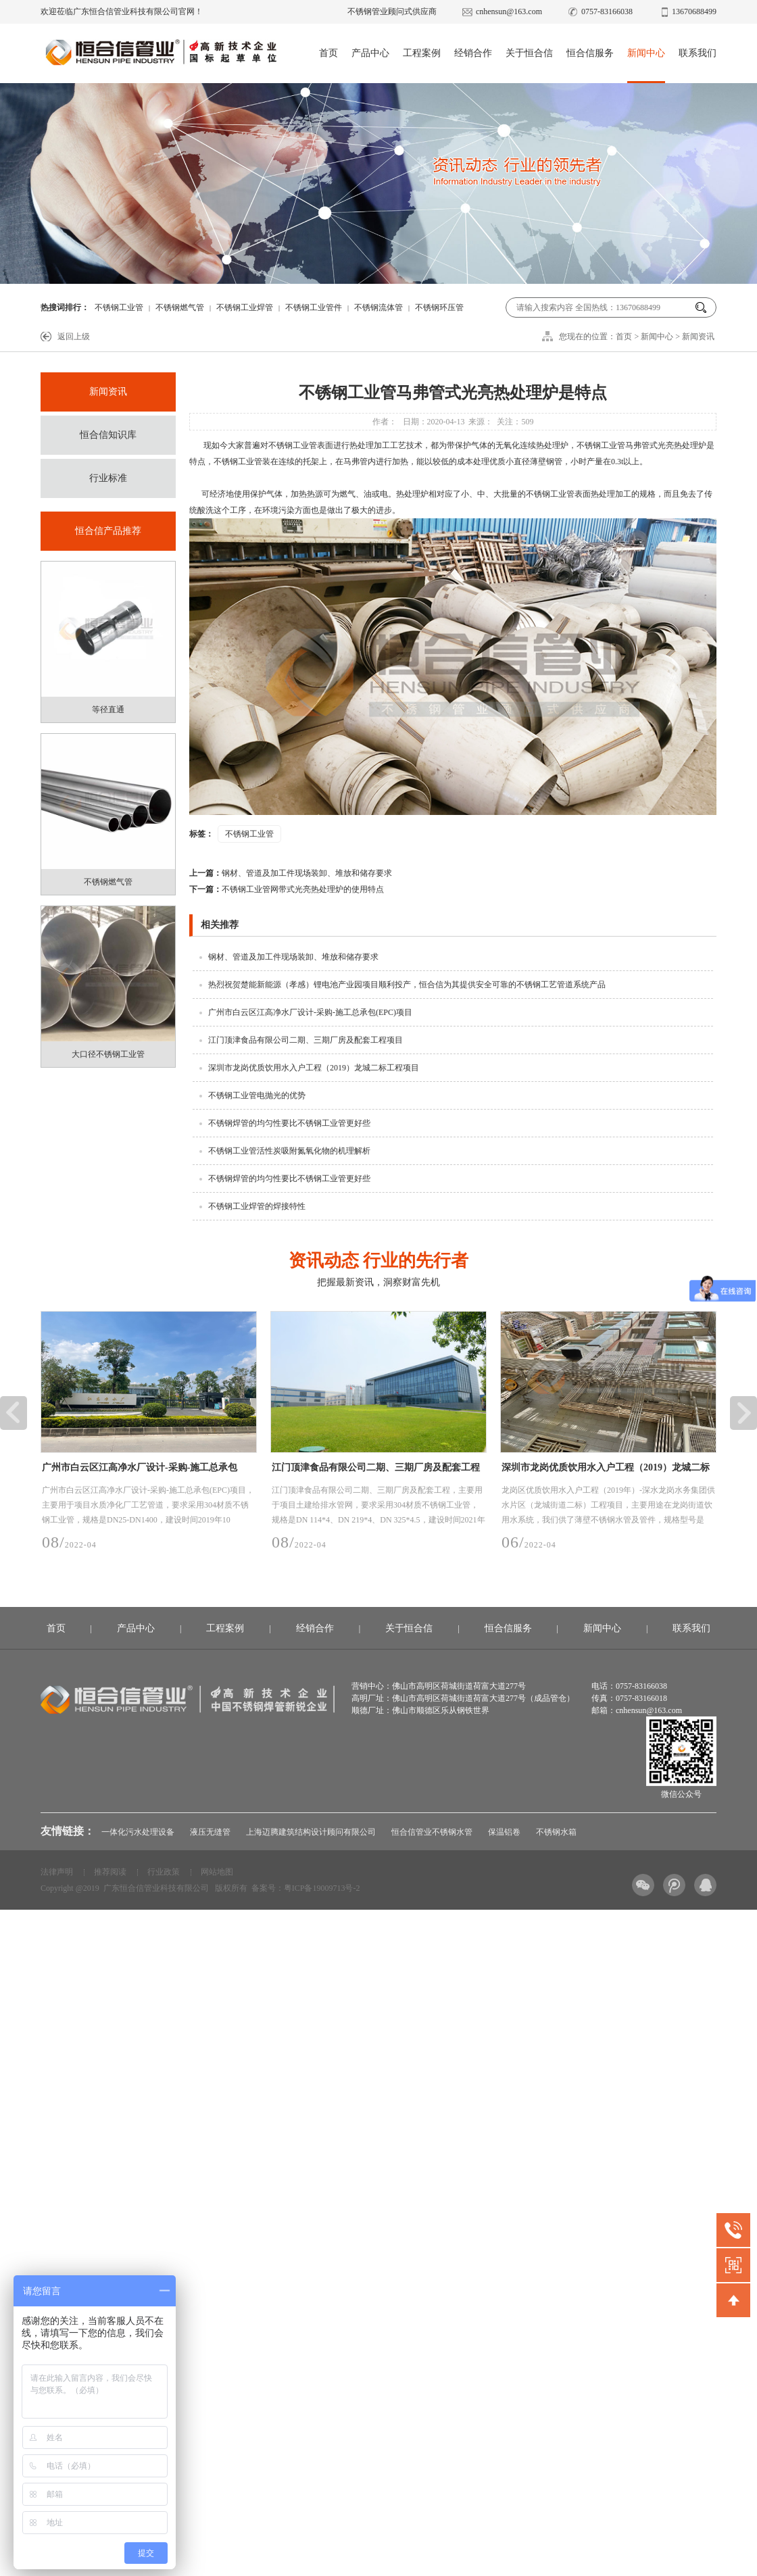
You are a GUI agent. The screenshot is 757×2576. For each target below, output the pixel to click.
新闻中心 (646, 53)
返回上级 (73, 336)
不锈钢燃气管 (179, 307)
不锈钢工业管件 (313, 307)
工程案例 (422, 53)
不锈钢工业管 (119, 307)
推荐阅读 (110, 1872)
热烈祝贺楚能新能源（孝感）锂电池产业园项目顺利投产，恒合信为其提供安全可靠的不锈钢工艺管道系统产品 (407, 984)
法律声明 (57, 1872)
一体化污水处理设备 (137, 1832)
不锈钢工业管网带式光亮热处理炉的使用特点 (286, 889)
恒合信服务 (590, 53)
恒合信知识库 (108, 435)
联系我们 (697, 53)
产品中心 (370, 53)
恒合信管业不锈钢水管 (431, 1832)
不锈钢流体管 (378, 307)
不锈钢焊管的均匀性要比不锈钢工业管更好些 (289, 1123)
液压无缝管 (210, 1832)
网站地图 (217, 1872)
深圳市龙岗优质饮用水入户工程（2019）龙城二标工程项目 (313, 1067)
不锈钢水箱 (556, 1832)
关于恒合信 (529, 53)
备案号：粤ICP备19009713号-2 (305, 1888)
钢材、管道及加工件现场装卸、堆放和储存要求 (290, 873)
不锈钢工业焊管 (244, 307)
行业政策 (163, 1872)
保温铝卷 (504, 1832)
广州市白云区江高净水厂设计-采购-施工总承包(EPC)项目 (310, 1012)
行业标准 (108, 478)
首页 (328, 53)
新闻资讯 (698, 336)
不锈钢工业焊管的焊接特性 (257, 1206)
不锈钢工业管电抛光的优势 (257, 1095)
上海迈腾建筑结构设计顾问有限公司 (311, 1832)
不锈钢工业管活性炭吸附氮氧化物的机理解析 (289, 1151)
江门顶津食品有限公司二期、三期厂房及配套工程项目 (305, 1040)
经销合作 (473, 53)
